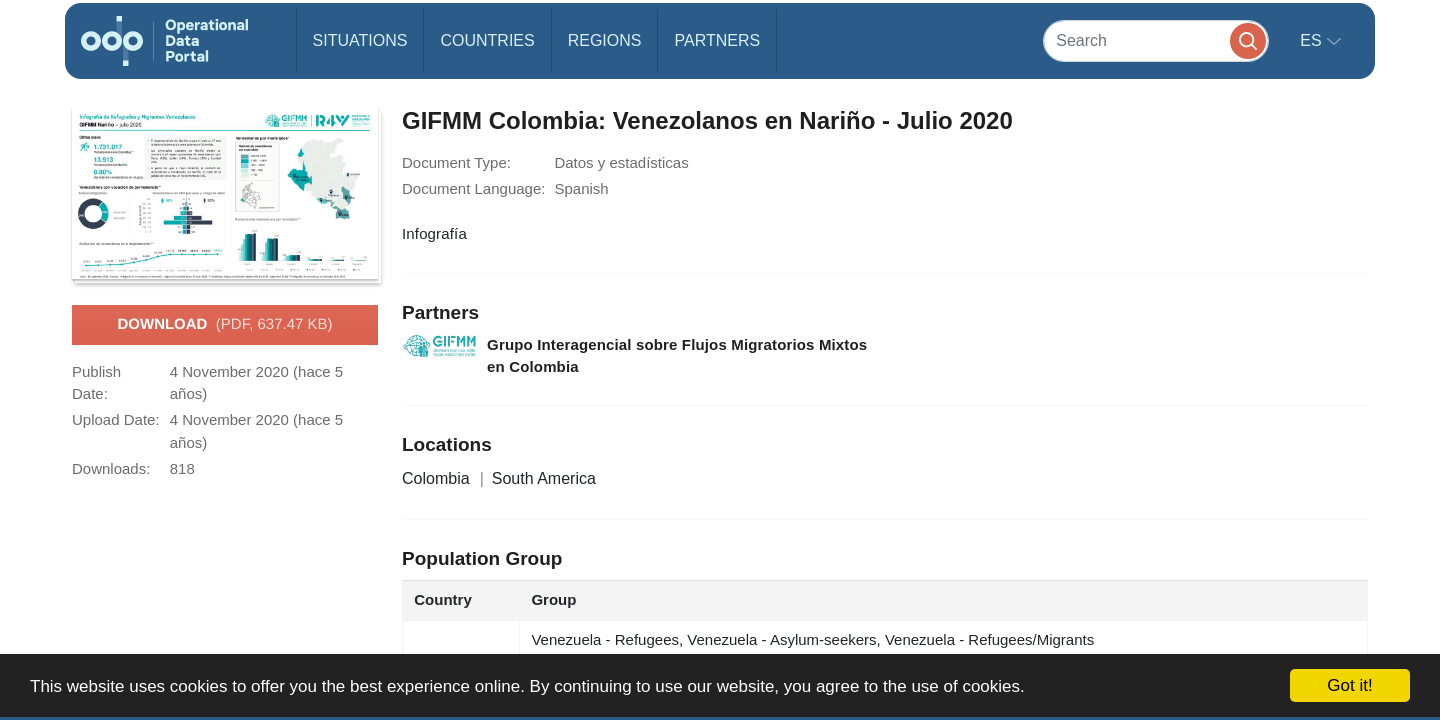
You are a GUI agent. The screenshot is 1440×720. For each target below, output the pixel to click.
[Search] (1156, 40)
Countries (487, 40)
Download (224, 325)
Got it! (1349, 685)
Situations (360, 40)
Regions (605, 40)
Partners (717, 40)
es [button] (1313, 40)
